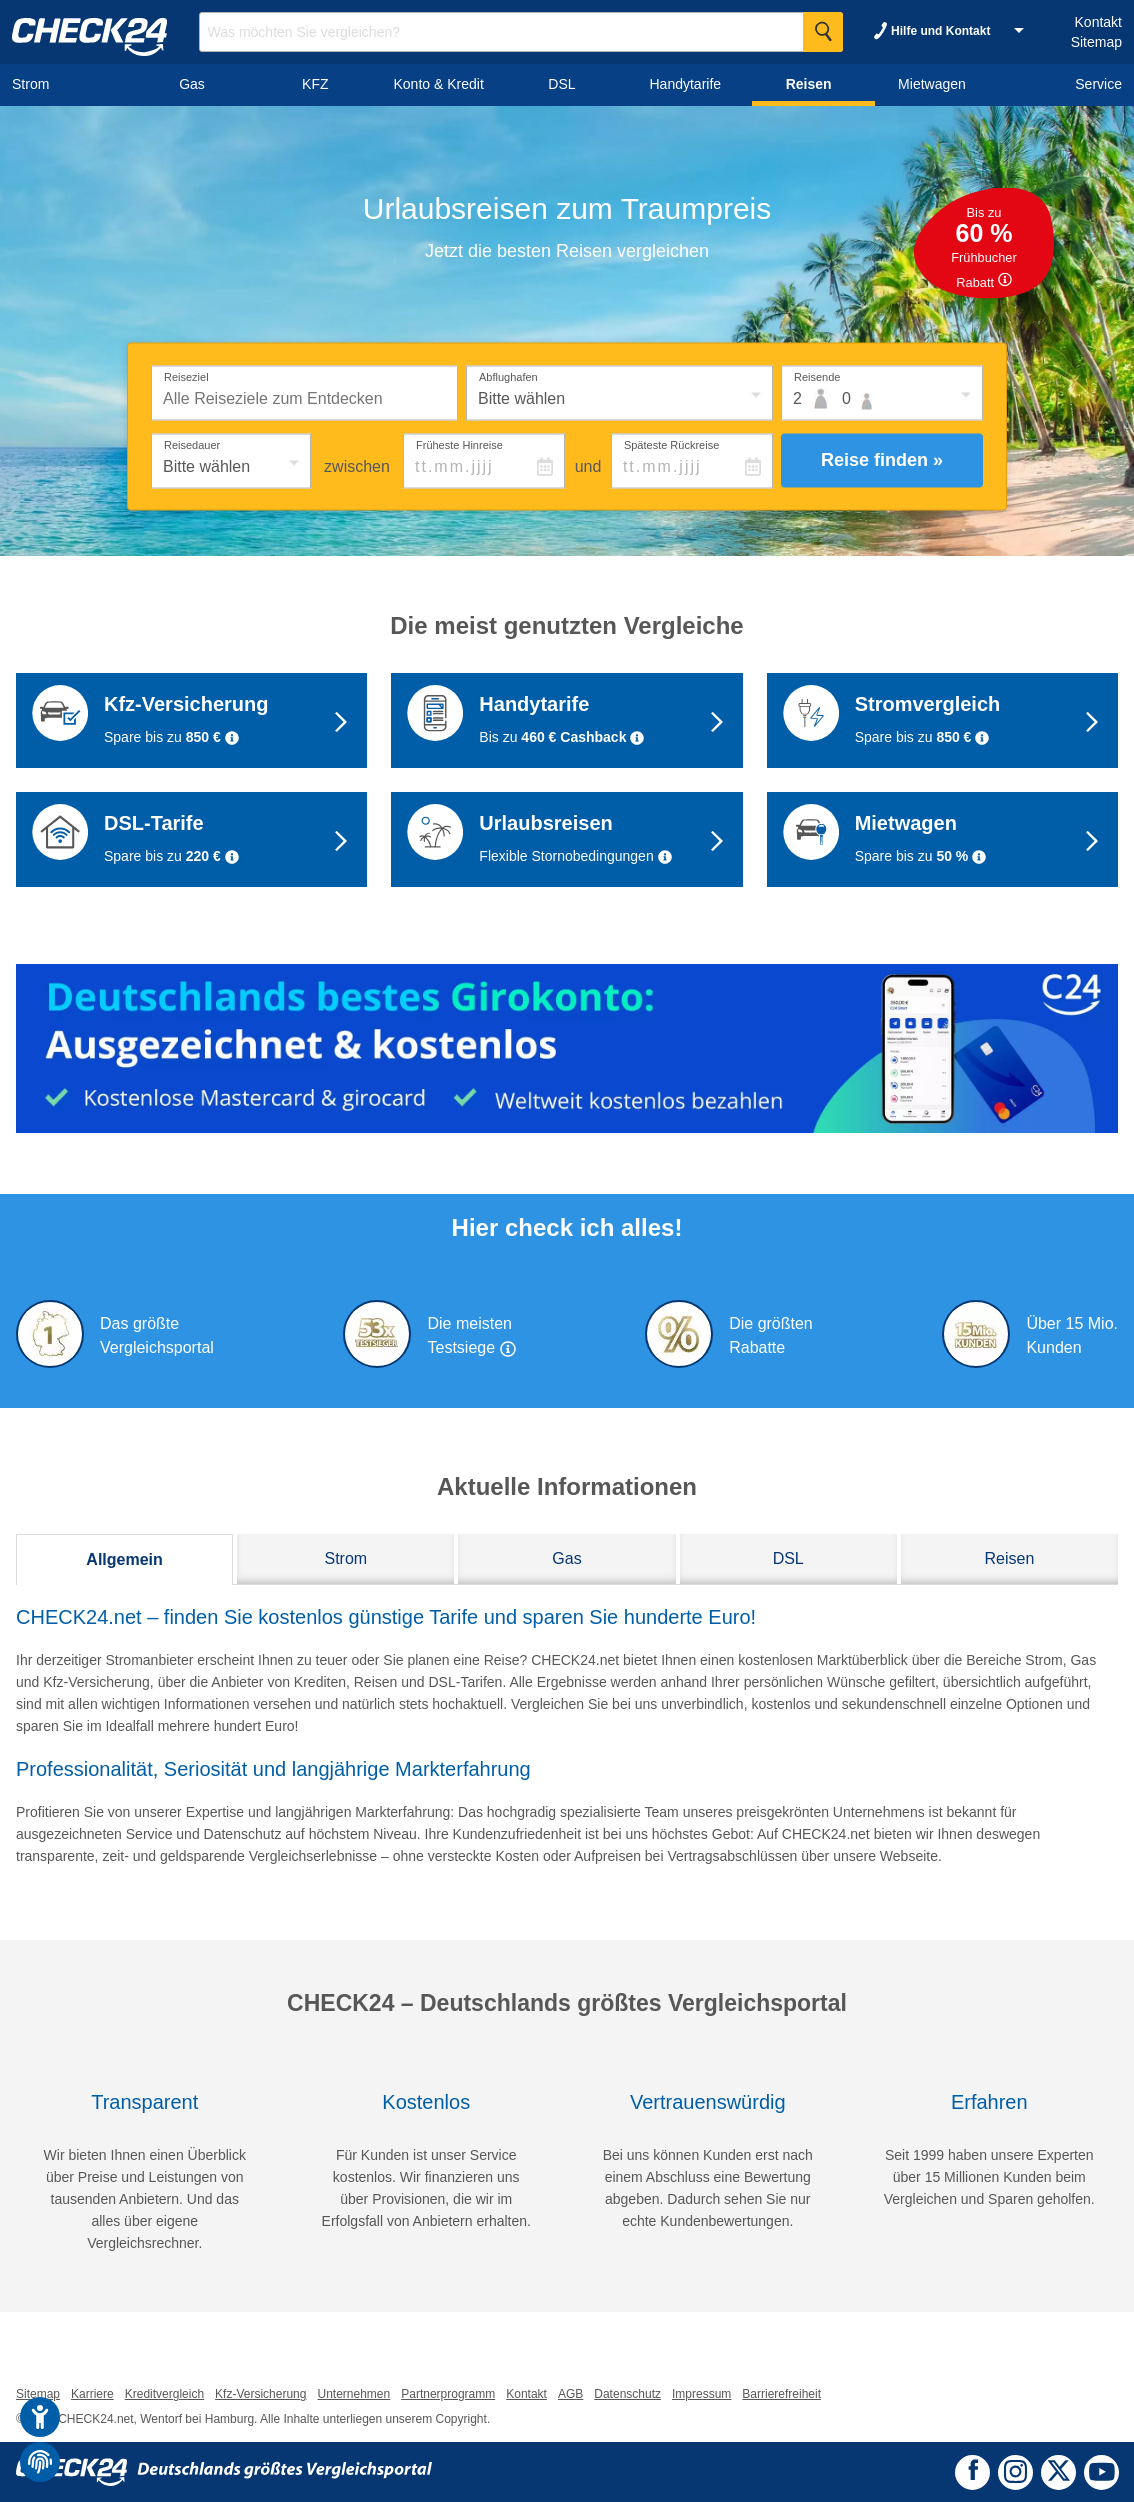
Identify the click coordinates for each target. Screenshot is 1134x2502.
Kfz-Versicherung (260, 2394)
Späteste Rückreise (671, 444)
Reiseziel (186, 376)
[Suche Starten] (823, 32)
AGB (570, 2394)
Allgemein (124, 1559)
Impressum (701, 2394)
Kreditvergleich (164, 2394)
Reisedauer (192, 444)
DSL (788, 1558)
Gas (566, 1558)
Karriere (92, 2394)
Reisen (1009, 1558)
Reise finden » (882, 460)
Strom (345, 1558)
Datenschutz (627, 2394)
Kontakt (1098, 22)
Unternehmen (353, 2394)
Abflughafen (508, 376)
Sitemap (1096, 42)
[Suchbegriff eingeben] (521, 32)
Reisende (817, 376)
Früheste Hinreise (459, 444)
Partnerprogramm (448, 2394)
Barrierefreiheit (781, 2394)
